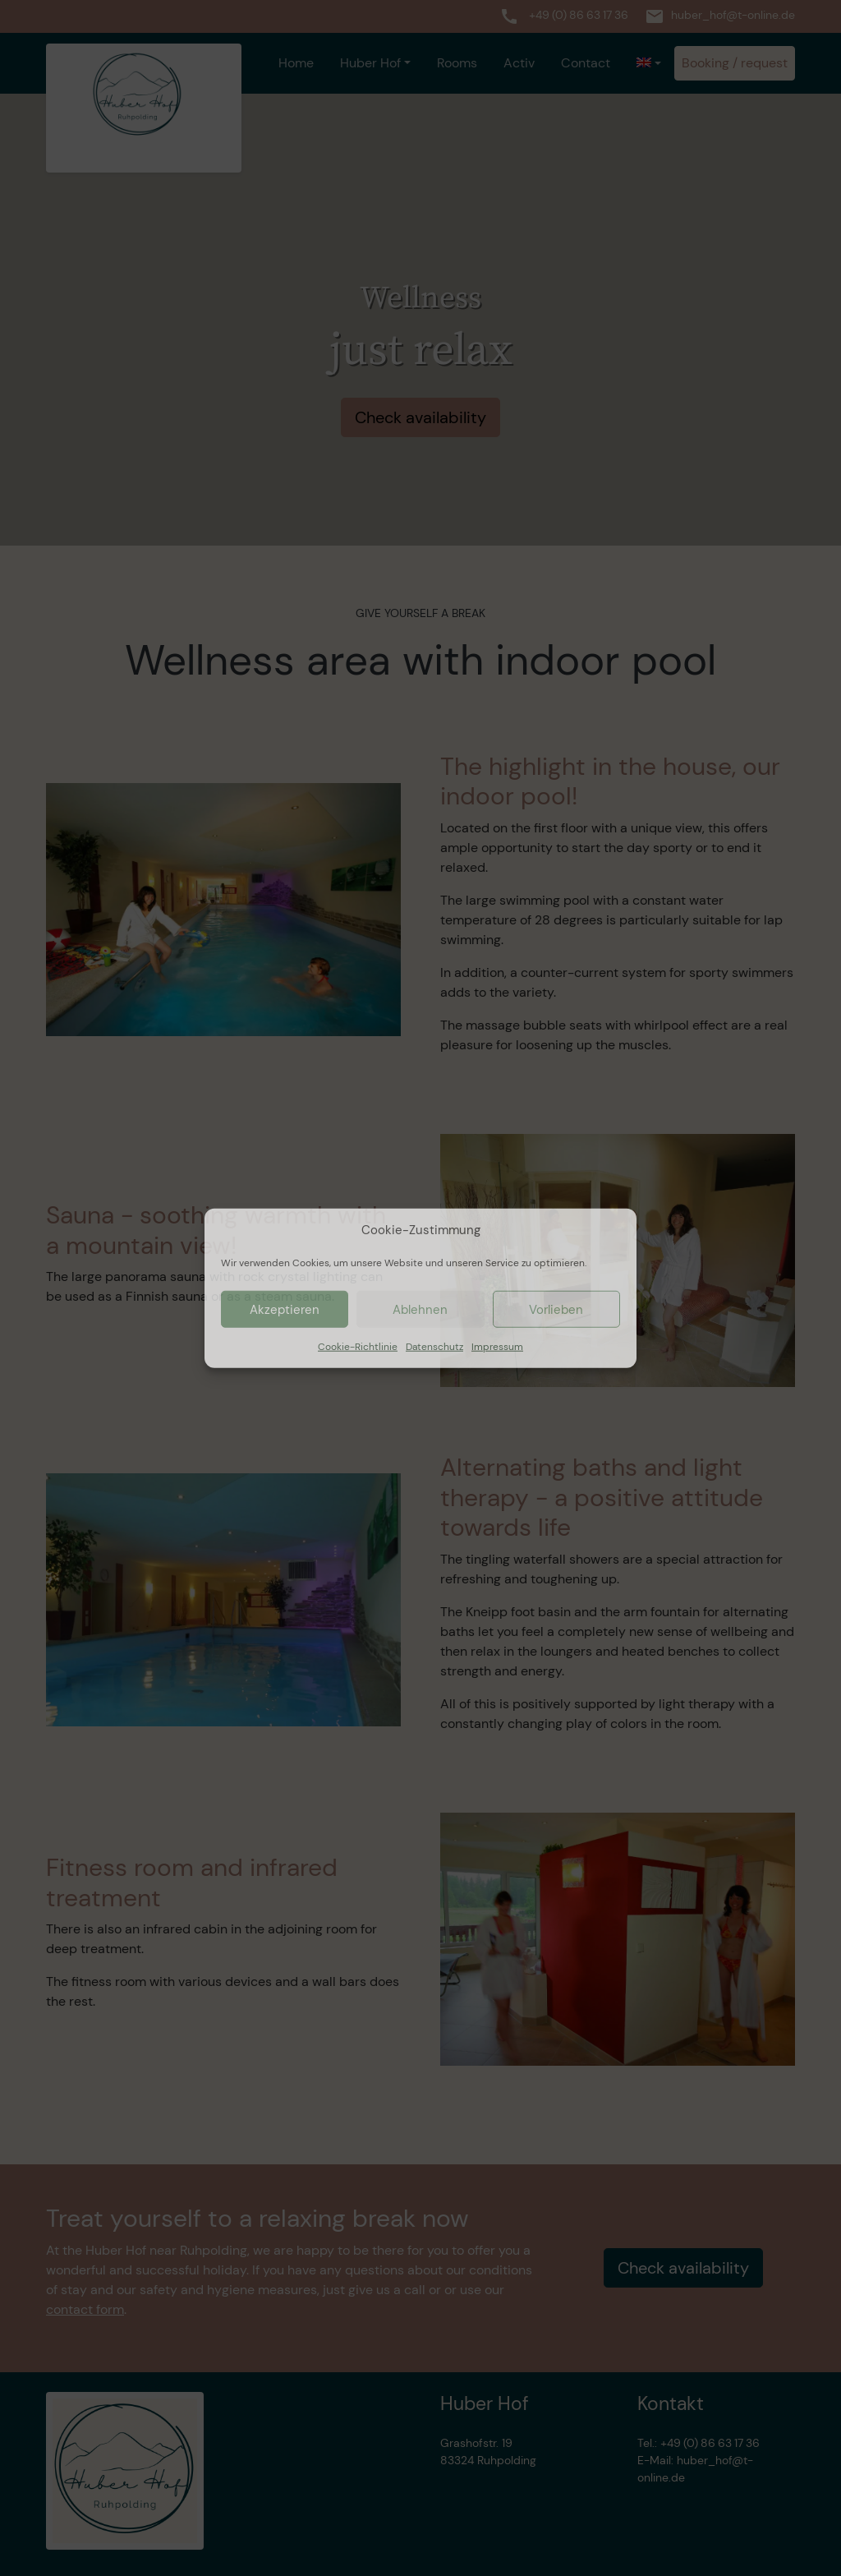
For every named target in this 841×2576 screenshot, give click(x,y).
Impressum (497, 1346)
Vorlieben (556, 1309)
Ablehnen (420, 1309)
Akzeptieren (284, 1309)
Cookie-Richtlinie (358, 1346)
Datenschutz (434, 1346)
